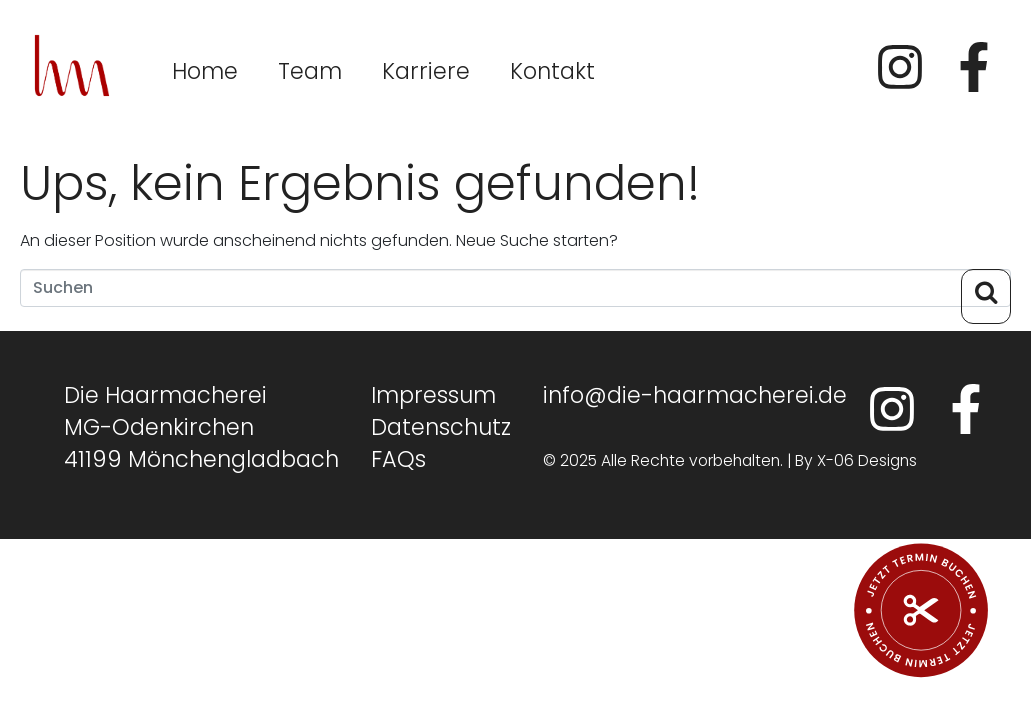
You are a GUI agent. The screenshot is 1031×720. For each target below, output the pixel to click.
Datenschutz (441, 427)
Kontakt (552, 71)
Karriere (426, 71)
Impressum (433, 395)
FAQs (398, 459)
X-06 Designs (867, 460)
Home (205, 71)
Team (310, 71)
